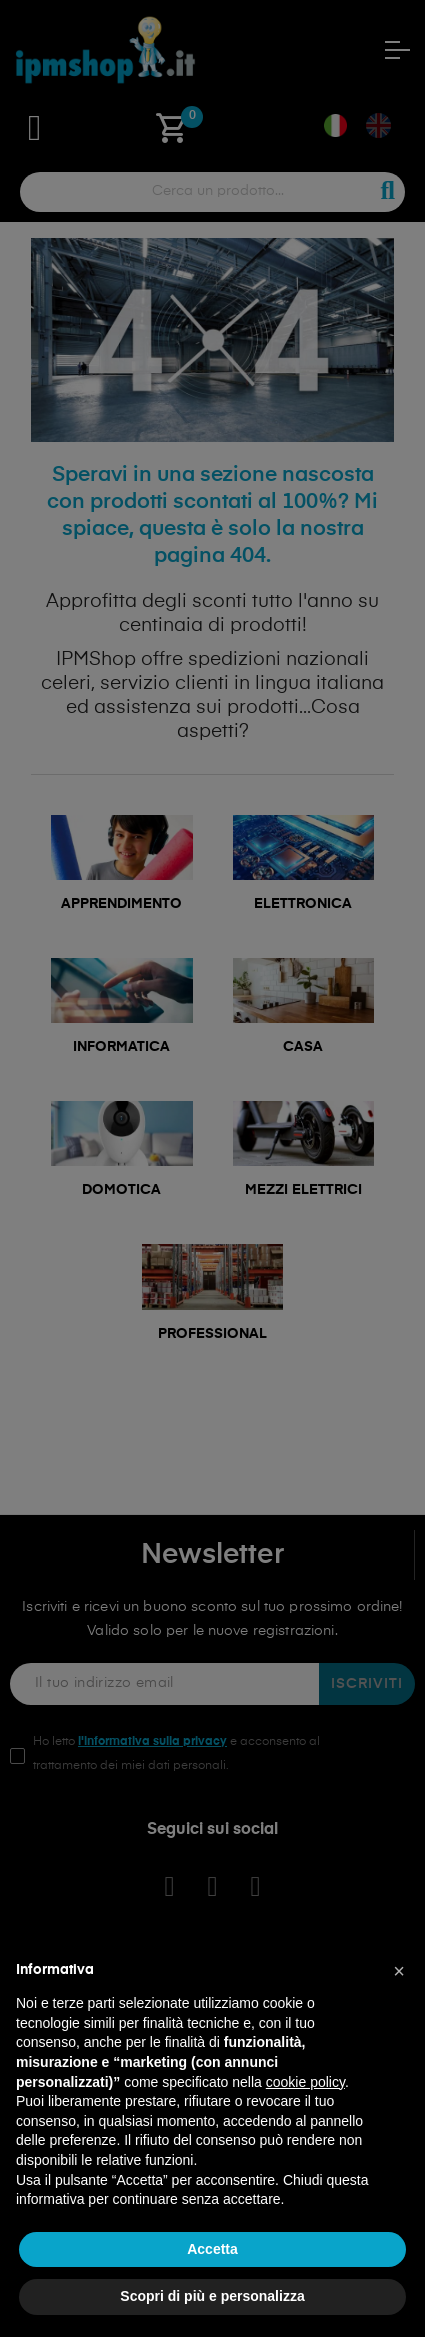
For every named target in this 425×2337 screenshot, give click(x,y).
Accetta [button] (212, 2249)
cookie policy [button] (305, 2082)
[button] (399, 1971)
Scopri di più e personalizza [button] (212, 2296)
